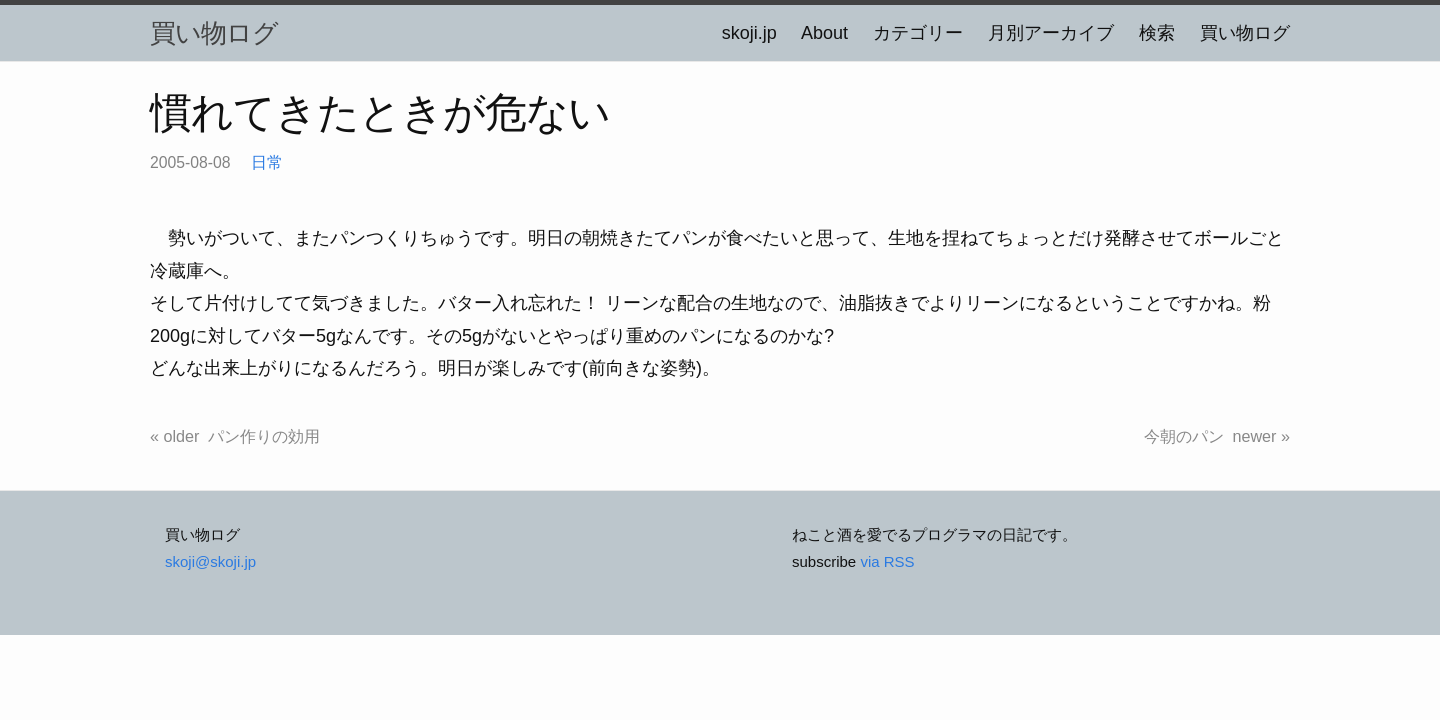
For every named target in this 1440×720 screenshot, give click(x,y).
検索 (1157, 33)
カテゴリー (918, 33)
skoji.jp (749, 33)
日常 (267, 162)
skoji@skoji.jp (210, 561)
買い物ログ (214, 33)
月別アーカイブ (1051, 33)
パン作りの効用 (264, 436)
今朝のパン (1184, 436)
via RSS (887, 561)
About (824, 33)
